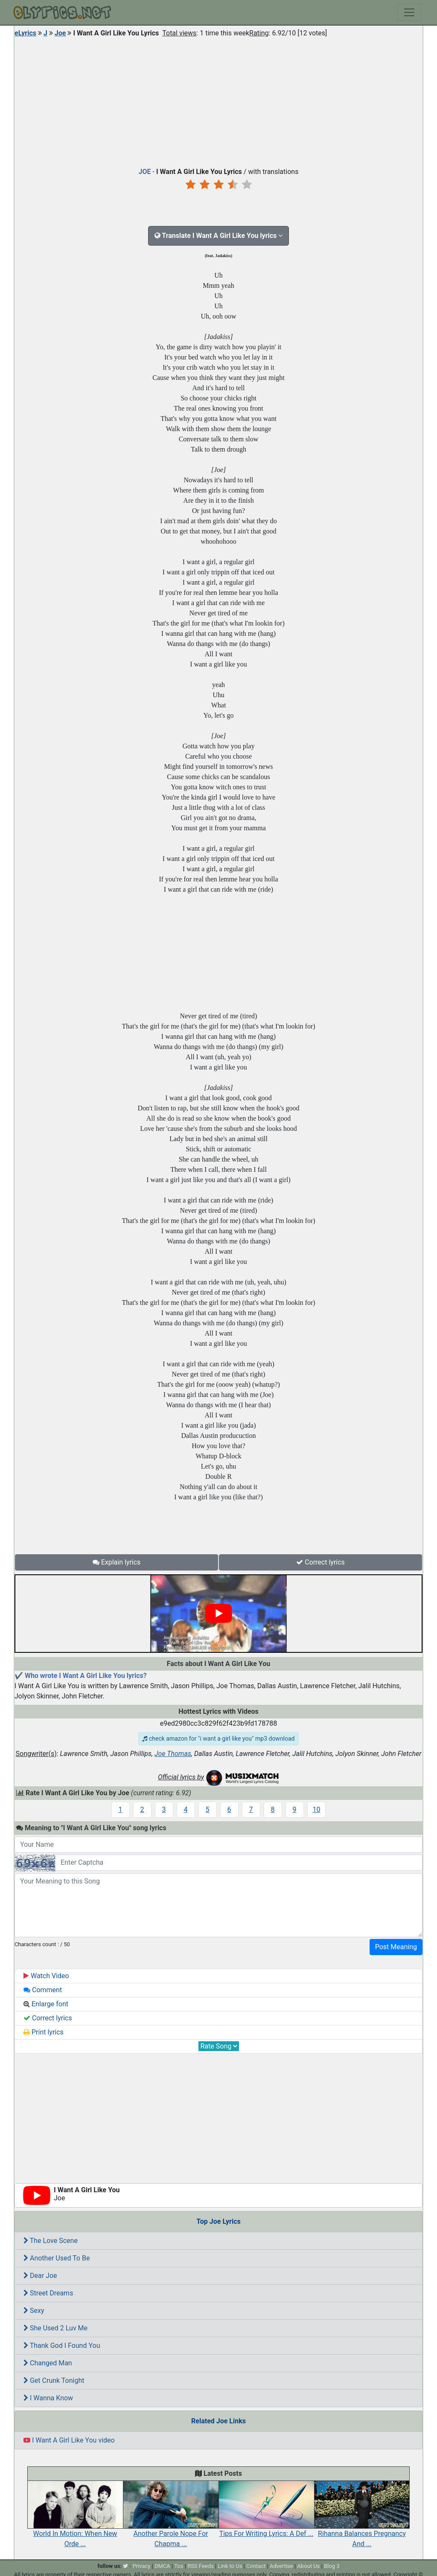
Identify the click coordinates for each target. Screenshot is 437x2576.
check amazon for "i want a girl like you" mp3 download (218, 1738)
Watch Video (46, 1976)
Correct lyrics (320, 1562)
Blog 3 (332, 2566)
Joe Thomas (172, 1754)
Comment (42, 1990)
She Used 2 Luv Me (55, 2328)
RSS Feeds (200, 2566)
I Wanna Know (48, 2398)
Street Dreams (48, 2293)
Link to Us (230, 2566)
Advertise (281, 2566)
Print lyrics (43, 2032)
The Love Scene (50, 2241)
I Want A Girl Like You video (69, 2440)
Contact (255, 2566)
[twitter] (125, 2566)
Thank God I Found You (61, 2345)
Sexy (33, 2311)
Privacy (141, 2566)
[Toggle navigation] (409, 12)
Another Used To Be (56, 2258)
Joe (60, 33)
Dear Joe (40, 2276)
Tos (178, 2566)
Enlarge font (45, 2004)
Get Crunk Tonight (53, 2380)
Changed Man (47, 2363)
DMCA (162, 2566)
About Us (308, 2566)
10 (316, 1809)
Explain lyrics (117, 1562)
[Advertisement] (218, 100)
